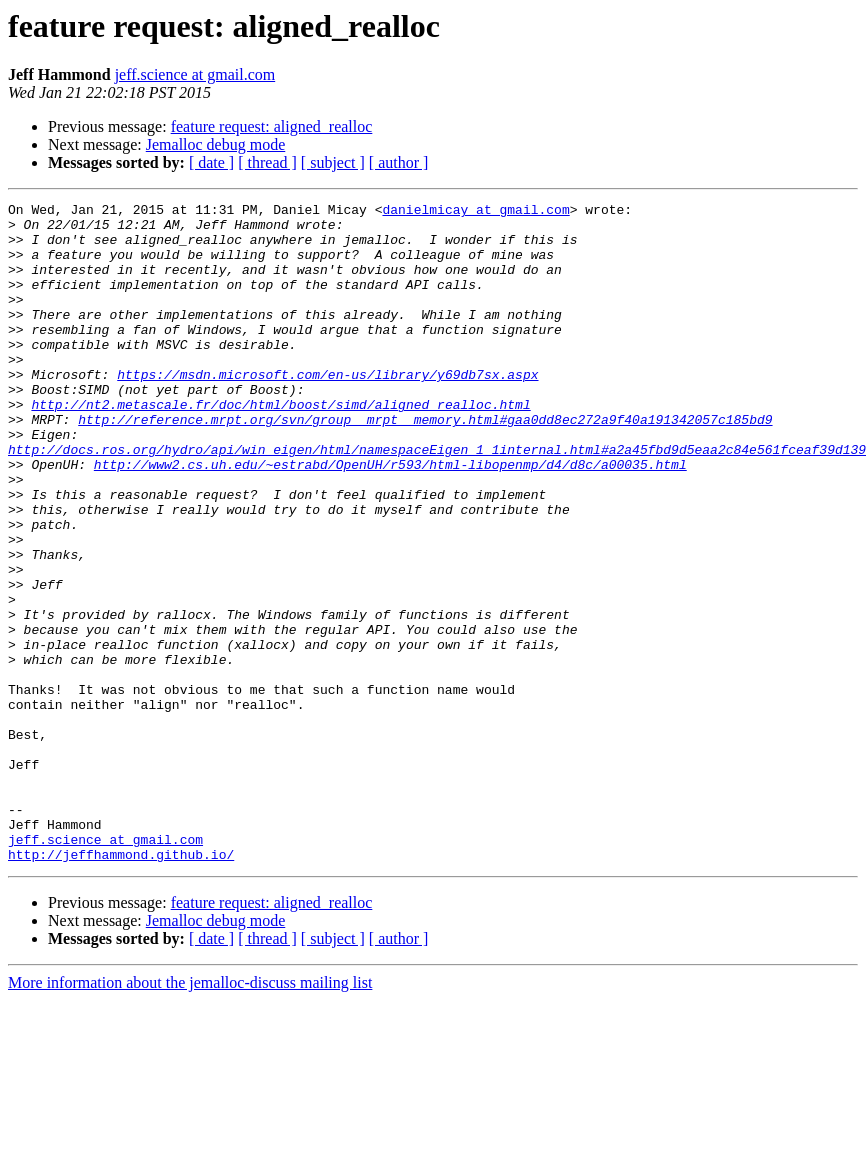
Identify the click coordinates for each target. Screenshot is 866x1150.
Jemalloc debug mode (216, 144)
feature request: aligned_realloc (272, 126)
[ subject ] (333, 162)
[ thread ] (267, 162)
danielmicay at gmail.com (475, 212)
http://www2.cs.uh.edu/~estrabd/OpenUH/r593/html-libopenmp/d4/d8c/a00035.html (390, 518)
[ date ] (211, 162)
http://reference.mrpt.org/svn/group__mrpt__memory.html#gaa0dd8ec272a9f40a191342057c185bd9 (425, 464)
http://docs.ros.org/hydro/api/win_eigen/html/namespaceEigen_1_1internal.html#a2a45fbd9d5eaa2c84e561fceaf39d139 (437, 500)
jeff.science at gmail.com (195, 74)
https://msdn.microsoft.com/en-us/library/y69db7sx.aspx (327, 410)
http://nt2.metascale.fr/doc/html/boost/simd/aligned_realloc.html (280, 446)
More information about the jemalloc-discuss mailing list (190, 1114)
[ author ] (399, 162)
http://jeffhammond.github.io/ (121, 986)
